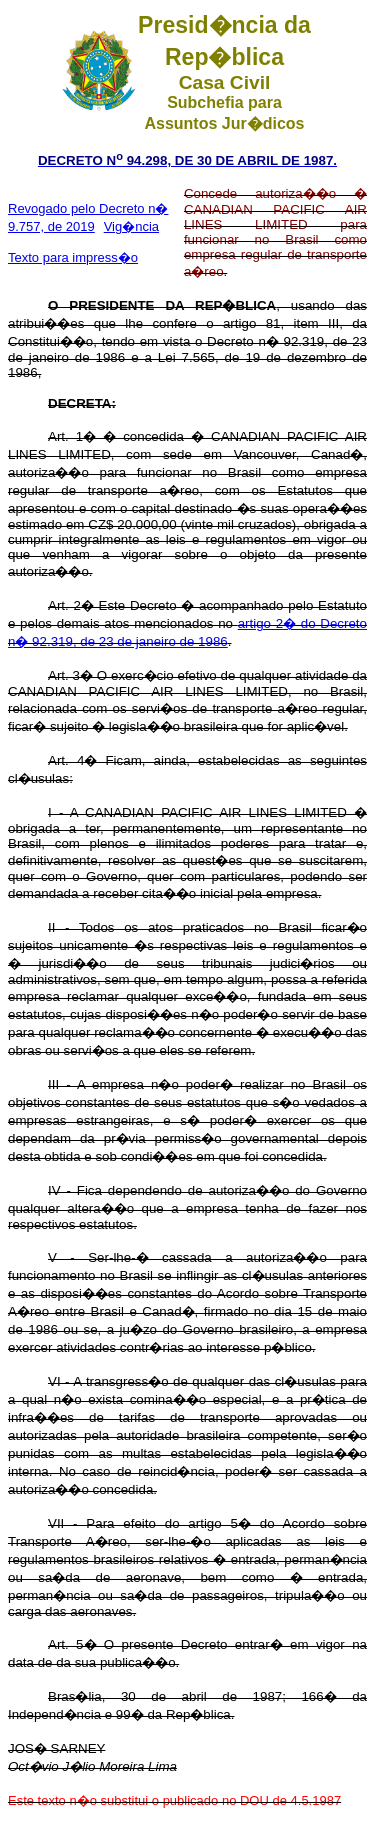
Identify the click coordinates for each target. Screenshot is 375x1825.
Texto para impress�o (73, 257)
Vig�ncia (131, 226)
